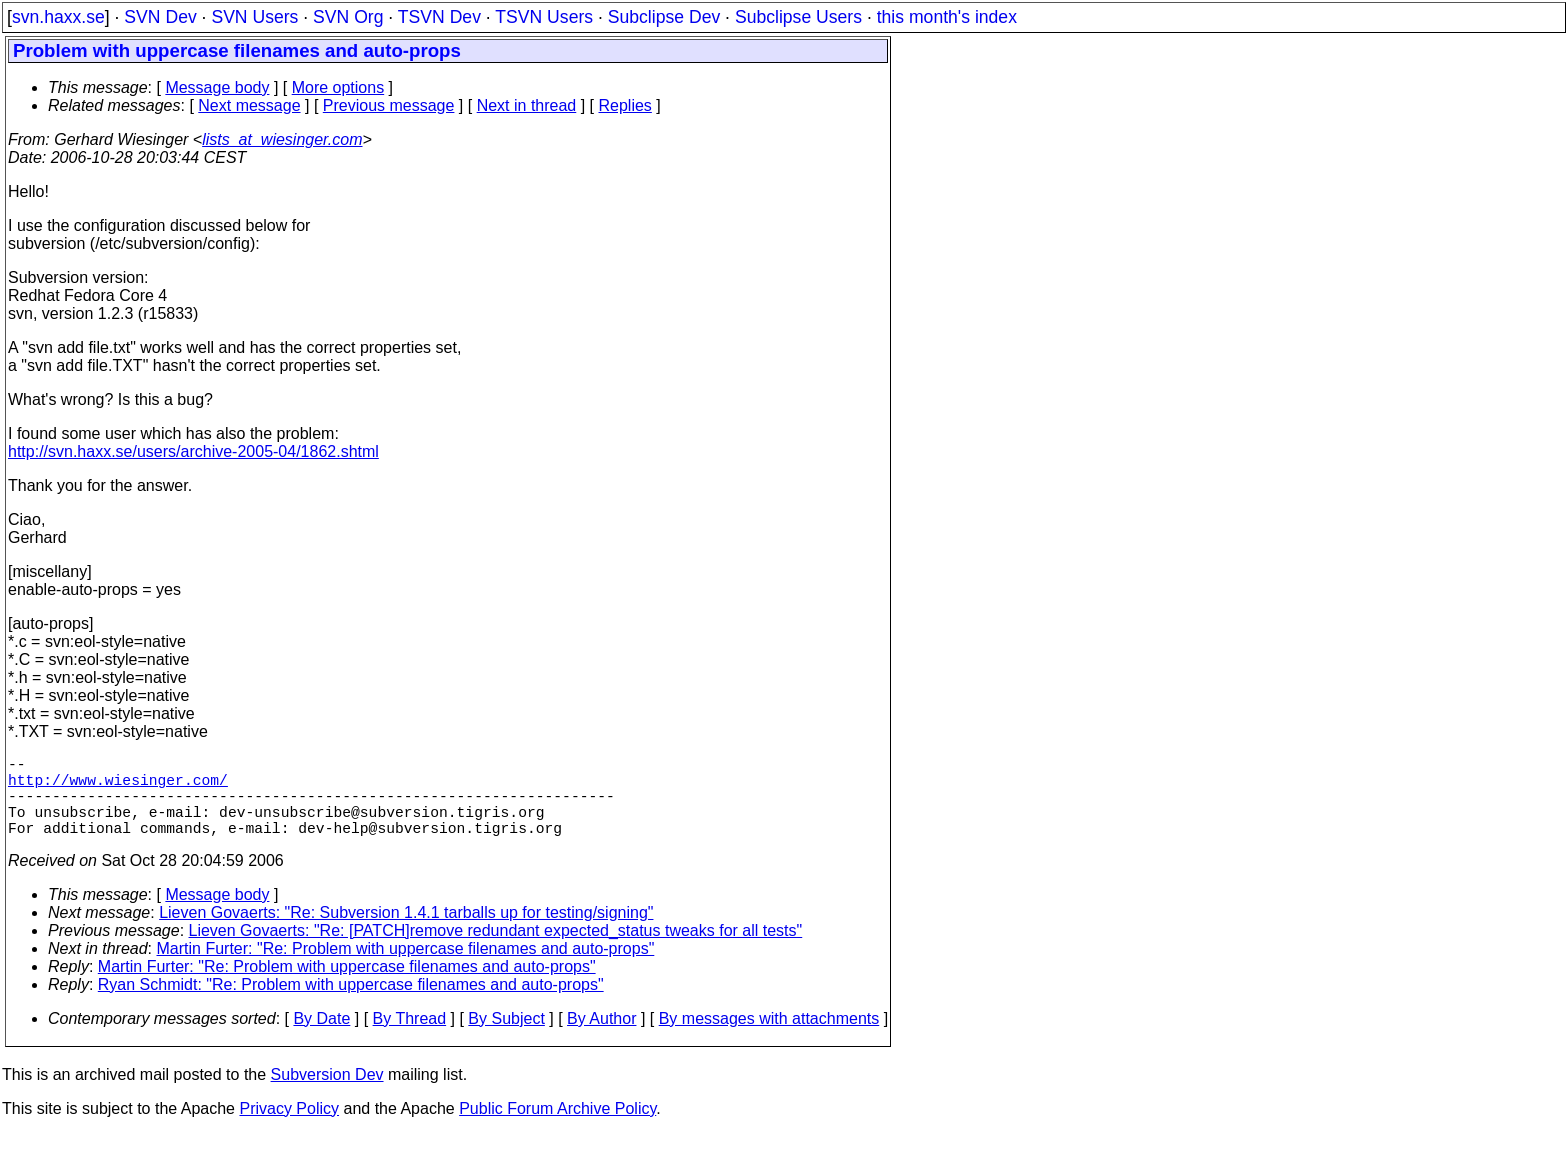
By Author (601, 1038)
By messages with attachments (769, 1038)
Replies (625, 105)
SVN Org (348, 17)
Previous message (389, 105)
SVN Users (254, 17)
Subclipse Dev (664, 17)
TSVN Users (544, 17)
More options (338, 87)
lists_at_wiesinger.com (282, 139)
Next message (249, 105)
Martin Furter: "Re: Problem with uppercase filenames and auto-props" (406, 968)
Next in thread (527, 105)
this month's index (947, 17)
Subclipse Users (798, 17)
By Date (321, 1038)
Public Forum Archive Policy (557, 1128)
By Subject (506, 1038)
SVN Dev (160, 17)
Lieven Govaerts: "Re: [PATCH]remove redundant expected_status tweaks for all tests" (496, 950)
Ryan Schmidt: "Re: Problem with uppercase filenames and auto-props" (351, 1004)
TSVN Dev (439, 17)
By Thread (410, 1038)
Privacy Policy (289, 1128)
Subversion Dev (327, 1094)
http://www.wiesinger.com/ (118, 787)
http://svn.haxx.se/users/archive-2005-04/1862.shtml (193, 451)
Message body (217, 87)
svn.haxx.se (58, 17)
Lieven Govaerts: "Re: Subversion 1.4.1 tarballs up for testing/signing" (406, 932)
